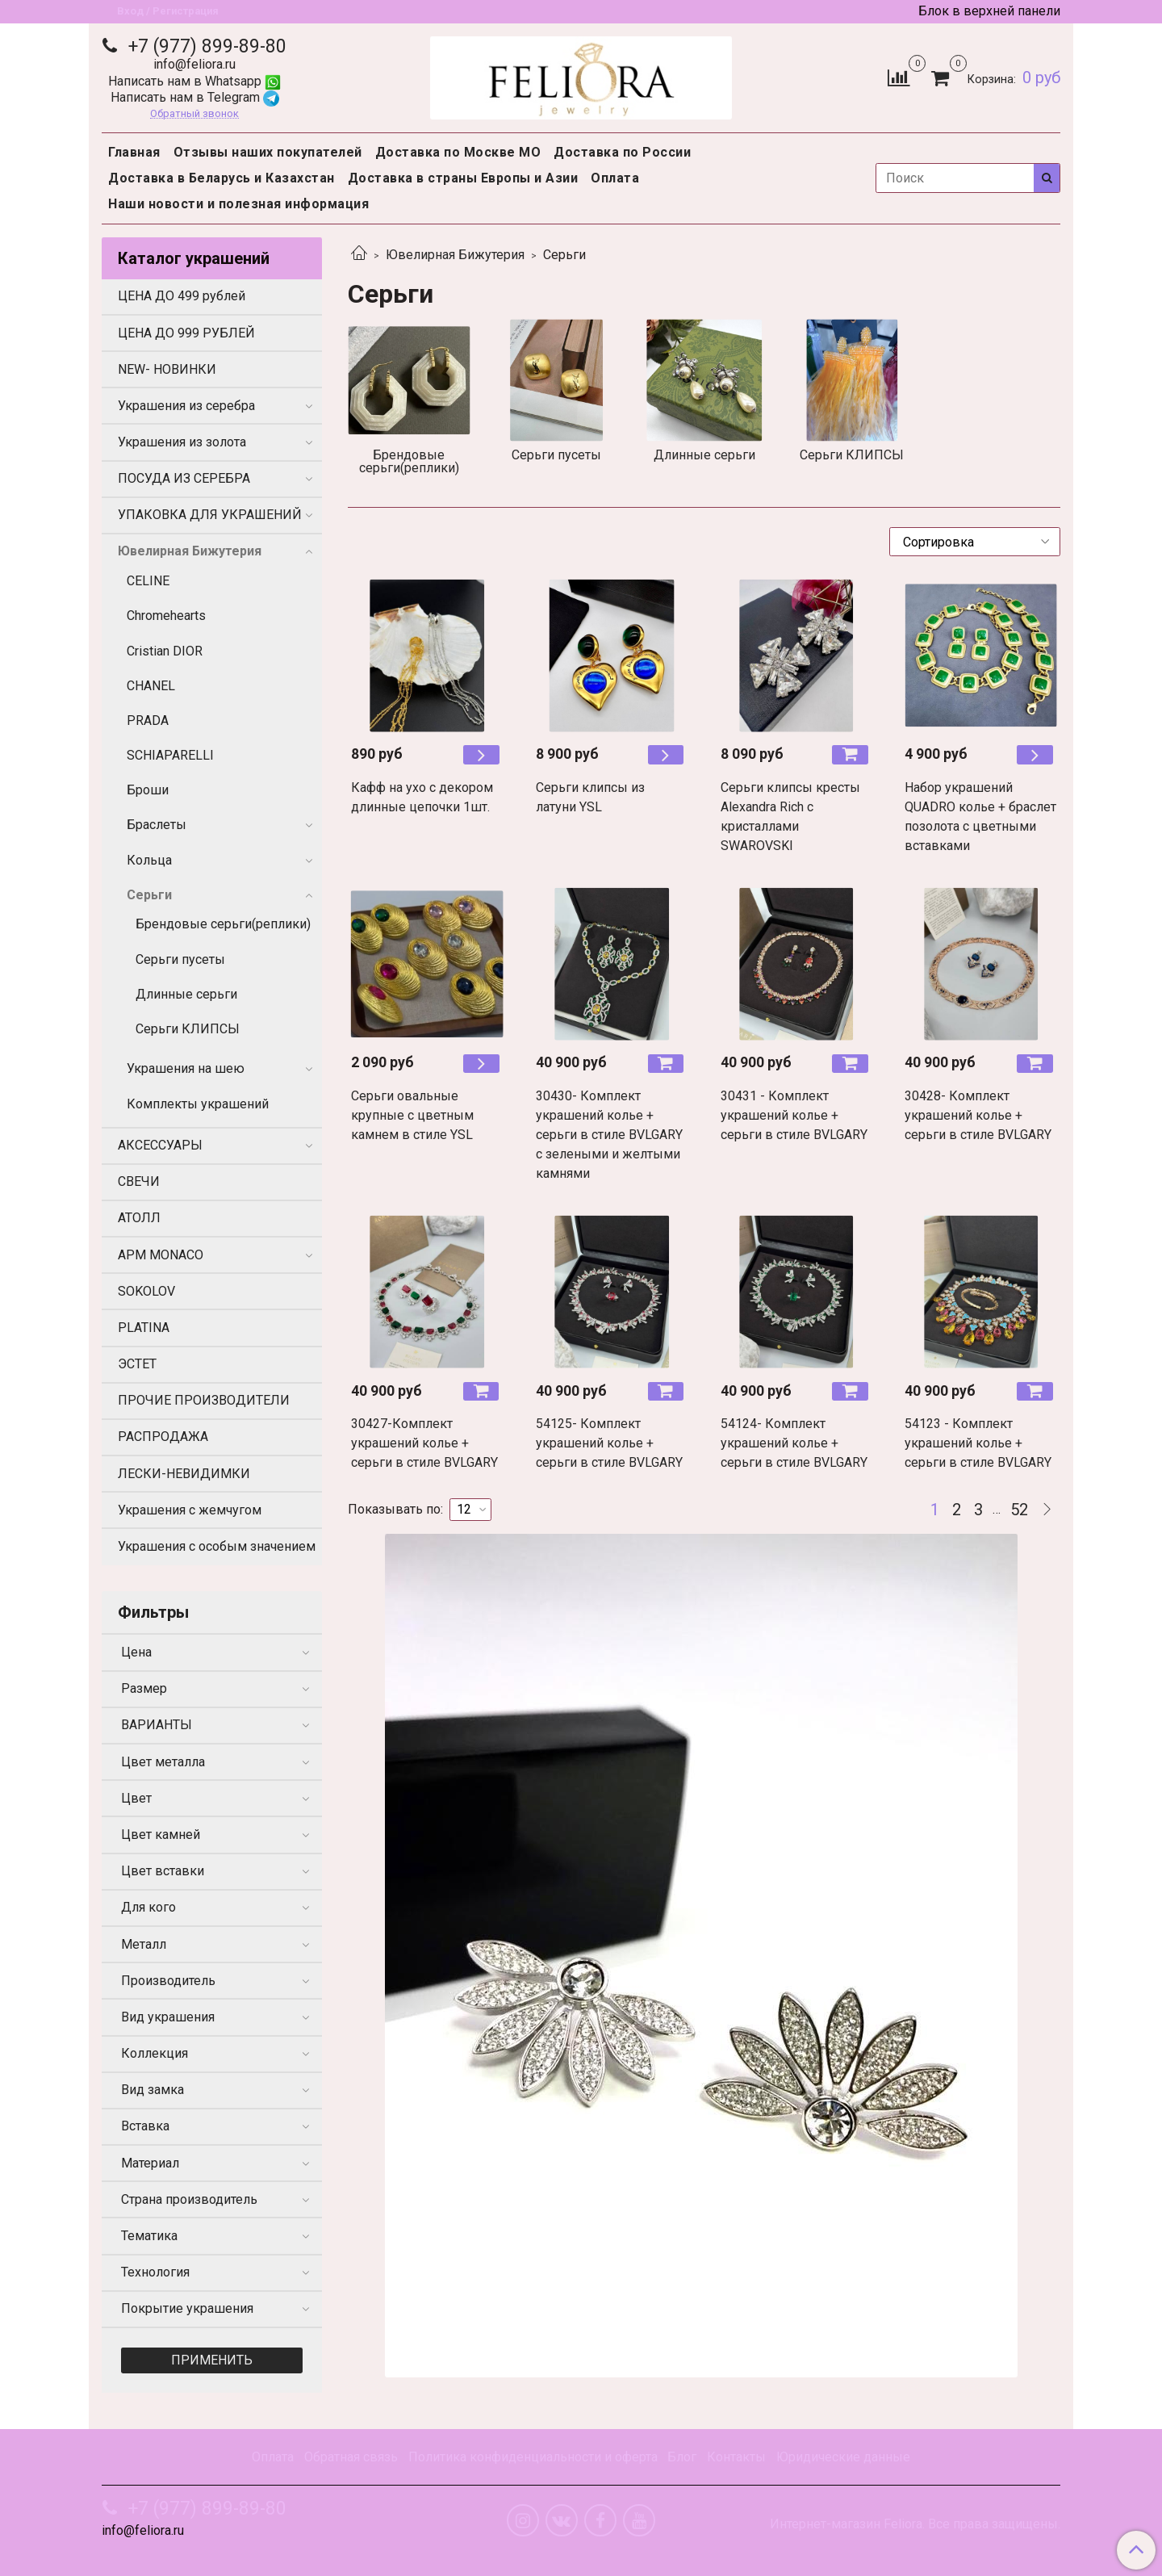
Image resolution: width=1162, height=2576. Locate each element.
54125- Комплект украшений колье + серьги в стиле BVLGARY (609, 1443)
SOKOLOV (146, 1291)
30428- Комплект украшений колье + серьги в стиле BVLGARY (978, 1115)
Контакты (736, 2457)
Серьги (149, 895)
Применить (212, 2360)
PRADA (148, 720)
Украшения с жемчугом (189, 1510)
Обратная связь (351, 2457)
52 (1019, 1510)
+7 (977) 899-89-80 (204, 46)
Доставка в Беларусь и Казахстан (221, 178)
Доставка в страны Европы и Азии (463, 178)
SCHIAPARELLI (170, 755)
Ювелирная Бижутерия (455, 254)
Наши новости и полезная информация (238, 204)
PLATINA (143, 1327)
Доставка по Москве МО (458, 152)
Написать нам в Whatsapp (194, 81)
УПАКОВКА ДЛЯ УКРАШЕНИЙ (210, 514)
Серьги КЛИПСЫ (188, 1029)
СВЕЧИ (139, 1181)
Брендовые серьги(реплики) (223, 924)
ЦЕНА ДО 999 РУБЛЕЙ (186, 333)
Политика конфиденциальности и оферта (533, 2457)
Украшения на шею (186, 1068)
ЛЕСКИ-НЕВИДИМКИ (184, 1473)
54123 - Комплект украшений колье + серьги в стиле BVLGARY (978, 1443)
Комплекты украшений (198, 1104)
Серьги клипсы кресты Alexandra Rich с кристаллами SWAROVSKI (790, 816)
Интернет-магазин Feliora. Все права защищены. (915, 2524)
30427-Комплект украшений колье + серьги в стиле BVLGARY (424, 1443)
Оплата (615, 178)
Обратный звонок (194, 114)
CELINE (148, 581)
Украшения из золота (182, 442)
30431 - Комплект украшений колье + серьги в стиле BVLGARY (794, 1115)
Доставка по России (622, 152)
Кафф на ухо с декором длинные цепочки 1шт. (422, 797)
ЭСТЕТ (137, 1364)
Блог (681, 2457)
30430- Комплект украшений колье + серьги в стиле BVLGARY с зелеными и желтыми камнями (609, 1134)
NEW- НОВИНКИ (167, 369)
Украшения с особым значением (217, 1546)
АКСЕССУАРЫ (160, 1145)
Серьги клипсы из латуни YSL (590, 797)
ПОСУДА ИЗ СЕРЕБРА (184, 478)
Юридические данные (843, 2457)
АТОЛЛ (139, 1217)
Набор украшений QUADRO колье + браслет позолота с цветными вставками (980, 816)
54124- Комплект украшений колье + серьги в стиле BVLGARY (794, 1443)
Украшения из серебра (186, 405)
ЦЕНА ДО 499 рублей (181, 296)
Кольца (149, 860)
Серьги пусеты (180, 959)
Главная (134, 152)
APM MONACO (160, 1255)
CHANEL (151, 685)
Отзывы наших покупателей (267, 152)
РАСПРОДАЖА (163, 1436)
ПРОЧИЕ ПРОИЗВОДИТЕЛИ (204, 1400)
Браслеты (156, 824)
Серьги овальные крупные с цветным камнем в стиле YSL (412, 1115)
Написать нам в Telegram (195, 97)
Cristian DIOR (165, 651)
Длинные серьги (186, 994)
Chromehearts (166, 615)
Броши (148, 790)
